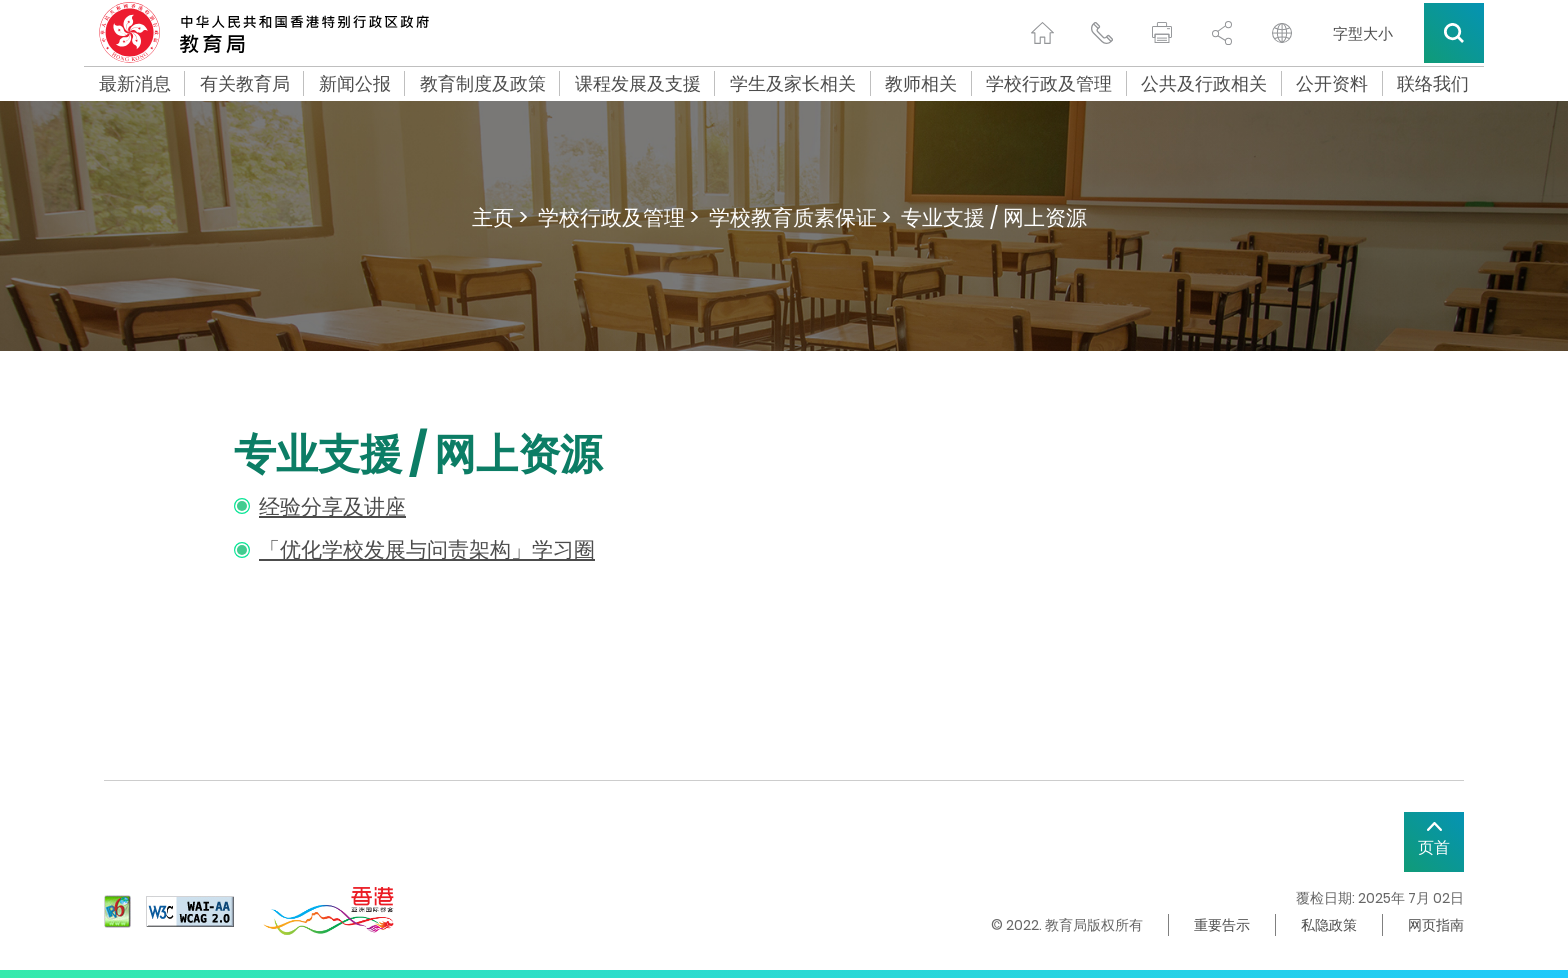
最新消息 (135, 84)
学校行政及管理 (1049, 84)
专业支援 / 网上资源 (994, 217)
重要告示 (1222, 925)
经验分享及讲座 (332, 506)
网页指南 (1436, 925)
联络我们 (1433, 84)
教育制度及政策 (483, 84)
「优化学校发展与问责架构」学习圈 (427, 549)
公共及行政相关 (1204, 84)
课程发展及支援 (638, 84)
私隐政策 (1329, 925)
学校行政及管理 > (618, 217)
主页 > (500, 217)
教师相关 (921, 84)
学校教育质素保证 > (800, 217)
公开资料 (1332, 84)
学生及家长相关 (793, 84)
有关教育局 (245, 84)
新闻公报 (355, 84)
